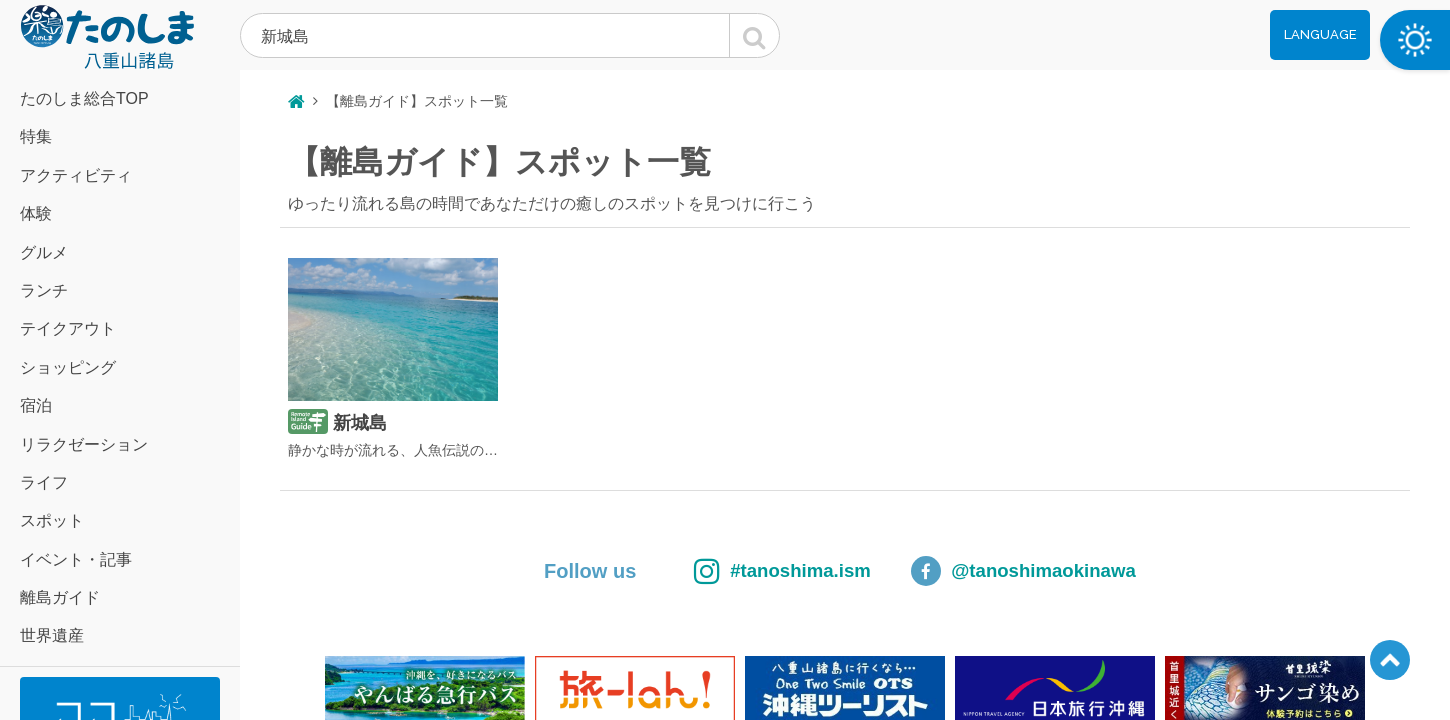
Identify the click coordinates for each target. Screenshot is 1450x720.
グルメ (44, 252)
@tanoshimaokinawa (1051, 571)
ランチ (44, 290)
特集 (36, 136)
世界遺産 (52, 635)
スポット (52, 520)
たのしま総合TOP (84, 98)
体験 (36, 213)
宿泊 (36, 405)
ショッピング (68, 367)
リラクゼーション (84, 444)
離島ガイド (60, 597)
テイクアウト (68, 328)
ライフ (44, 482)
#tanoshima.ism (750, 571)
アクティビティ (76, 175)
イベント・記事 (76, 559)
